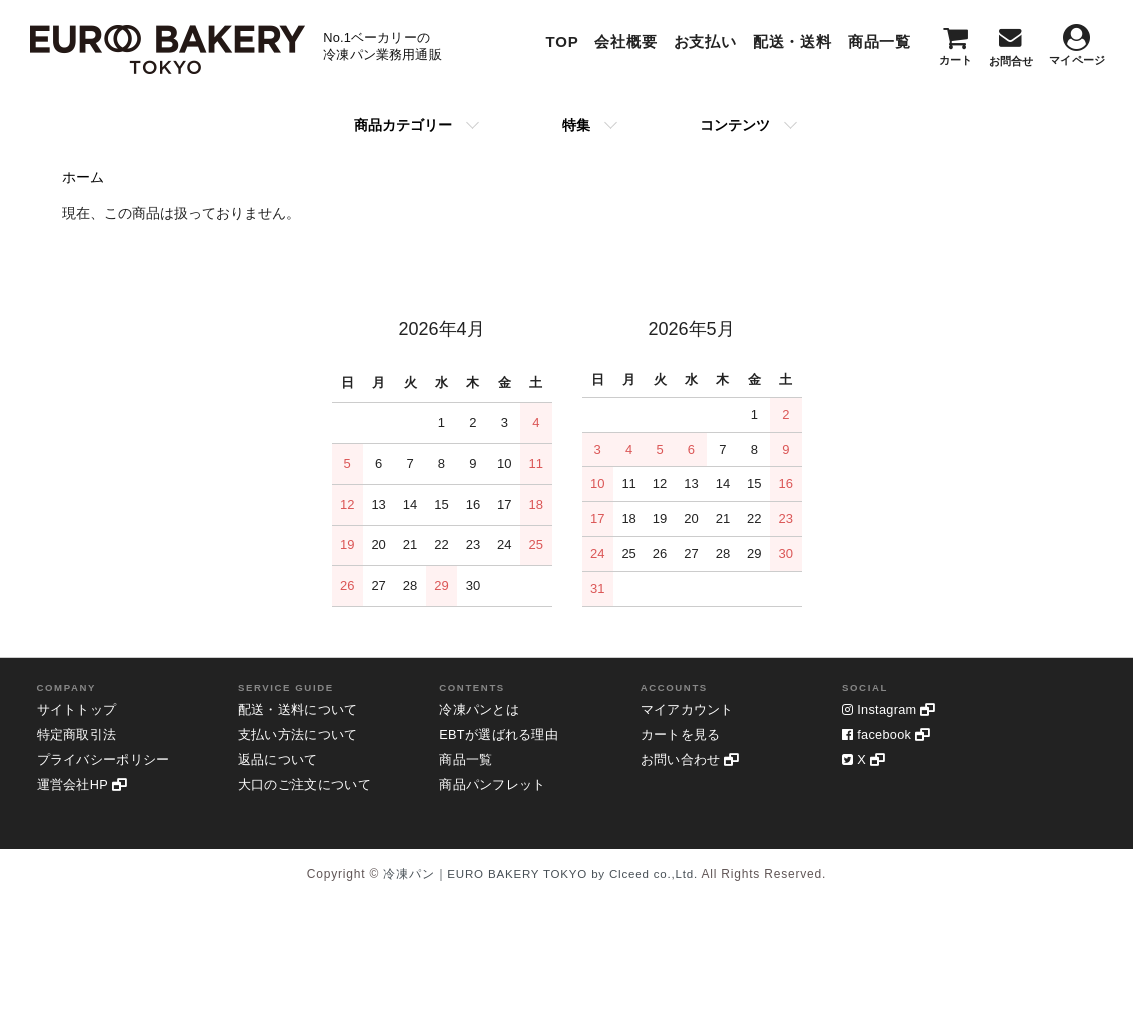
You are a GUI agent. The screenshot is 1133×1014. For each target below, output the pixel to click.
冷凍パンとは (482, 709)
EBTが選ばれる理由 (503, 735)
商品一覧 (879, 41)
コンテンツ (735, 125)
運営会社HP (86, 787)
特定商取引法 (80, 735)
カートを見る (684, 735)
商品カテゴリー (403, 125)
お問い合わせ (695, 761)
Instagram (893, 709)
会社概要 (625, 41)
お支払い (705, 41)
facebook (890, 735)
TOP (561, 41)
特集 (576, 125)
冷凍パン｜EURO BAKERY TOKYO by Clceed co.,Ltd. (540, 874)
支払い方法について (303, 735)
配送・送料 (792, 41)
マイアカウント (691, 709)
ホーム (83, 177)
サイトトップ (80, 709)
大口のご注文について (310, 787)
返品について (281, 761)
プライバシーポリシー (109, 761)
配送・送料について (303, 709)
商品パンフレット (497, 787)
